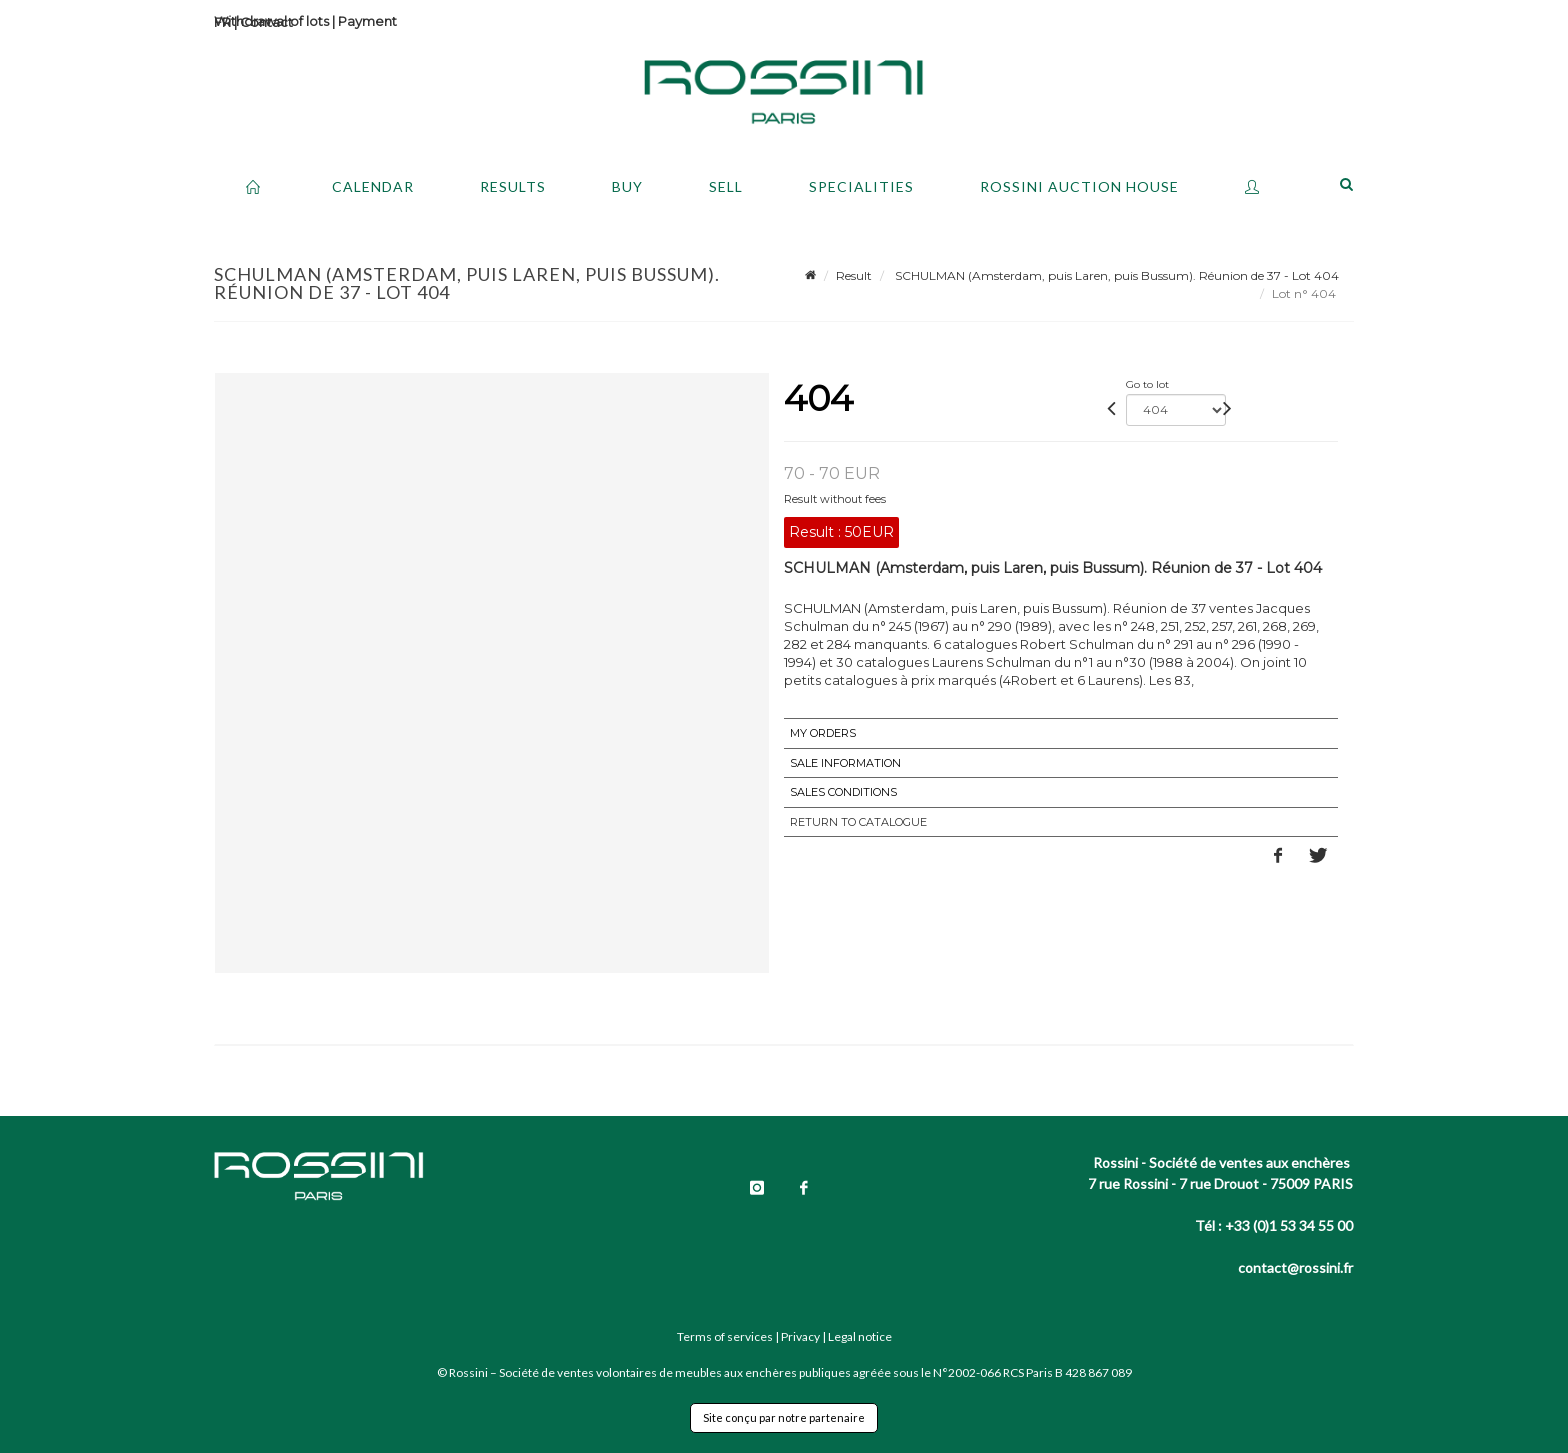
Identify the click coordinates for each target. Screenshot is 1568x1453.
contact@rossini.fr (1295, 1267)
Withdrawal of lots (271, 21)
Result (854, 275)
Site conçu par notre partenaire (784, 1417)
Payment (367, 21)
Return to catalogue (858, 822)
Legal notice (860, 1336)
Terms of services (725, 1336)
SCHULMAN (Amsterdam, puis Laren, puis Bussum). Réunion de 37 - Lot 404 (1115, 275)
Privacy (800, 1336)
